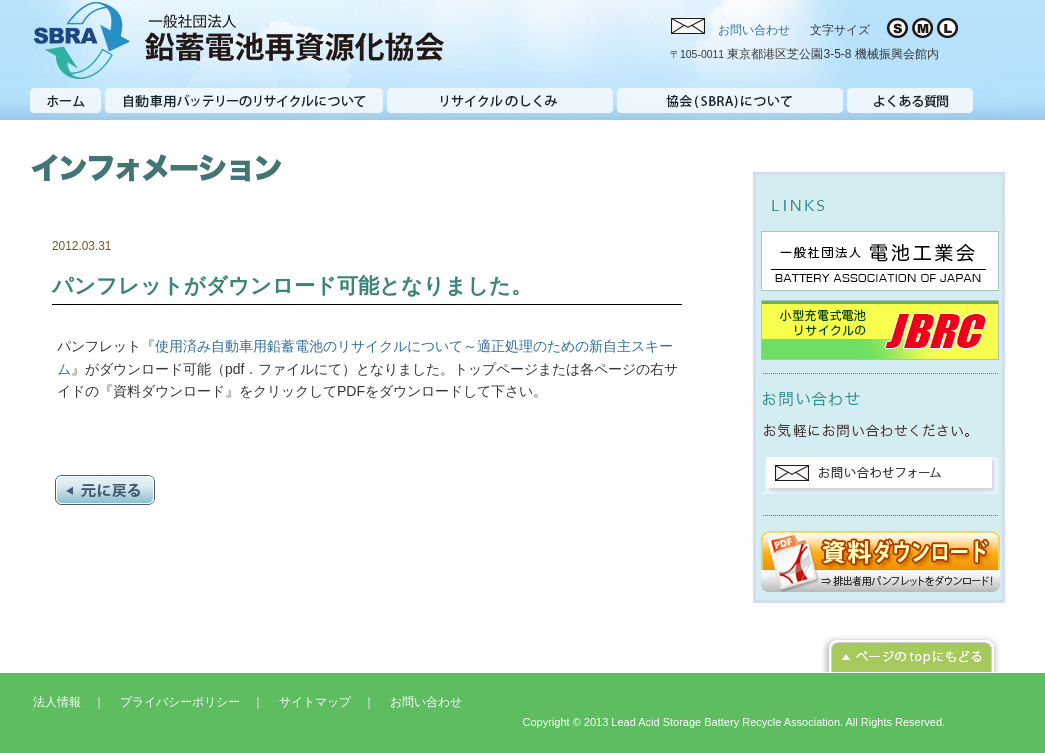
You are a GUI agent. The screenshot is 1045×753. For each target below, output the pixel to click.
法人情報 (57, 702)
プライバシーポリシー (180, 702)
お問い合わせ (754, 30)
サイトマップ (315, 702)
